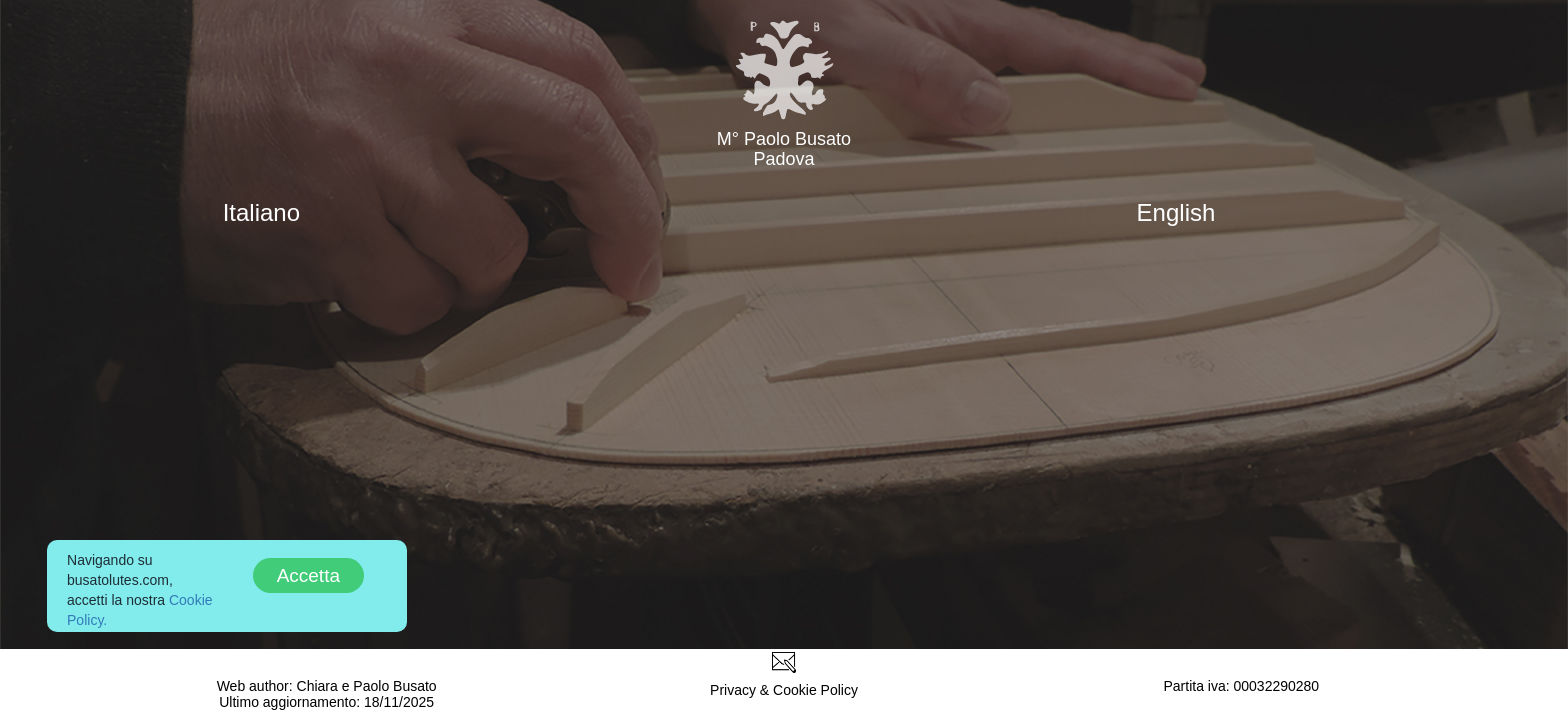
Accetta (308, 575)
